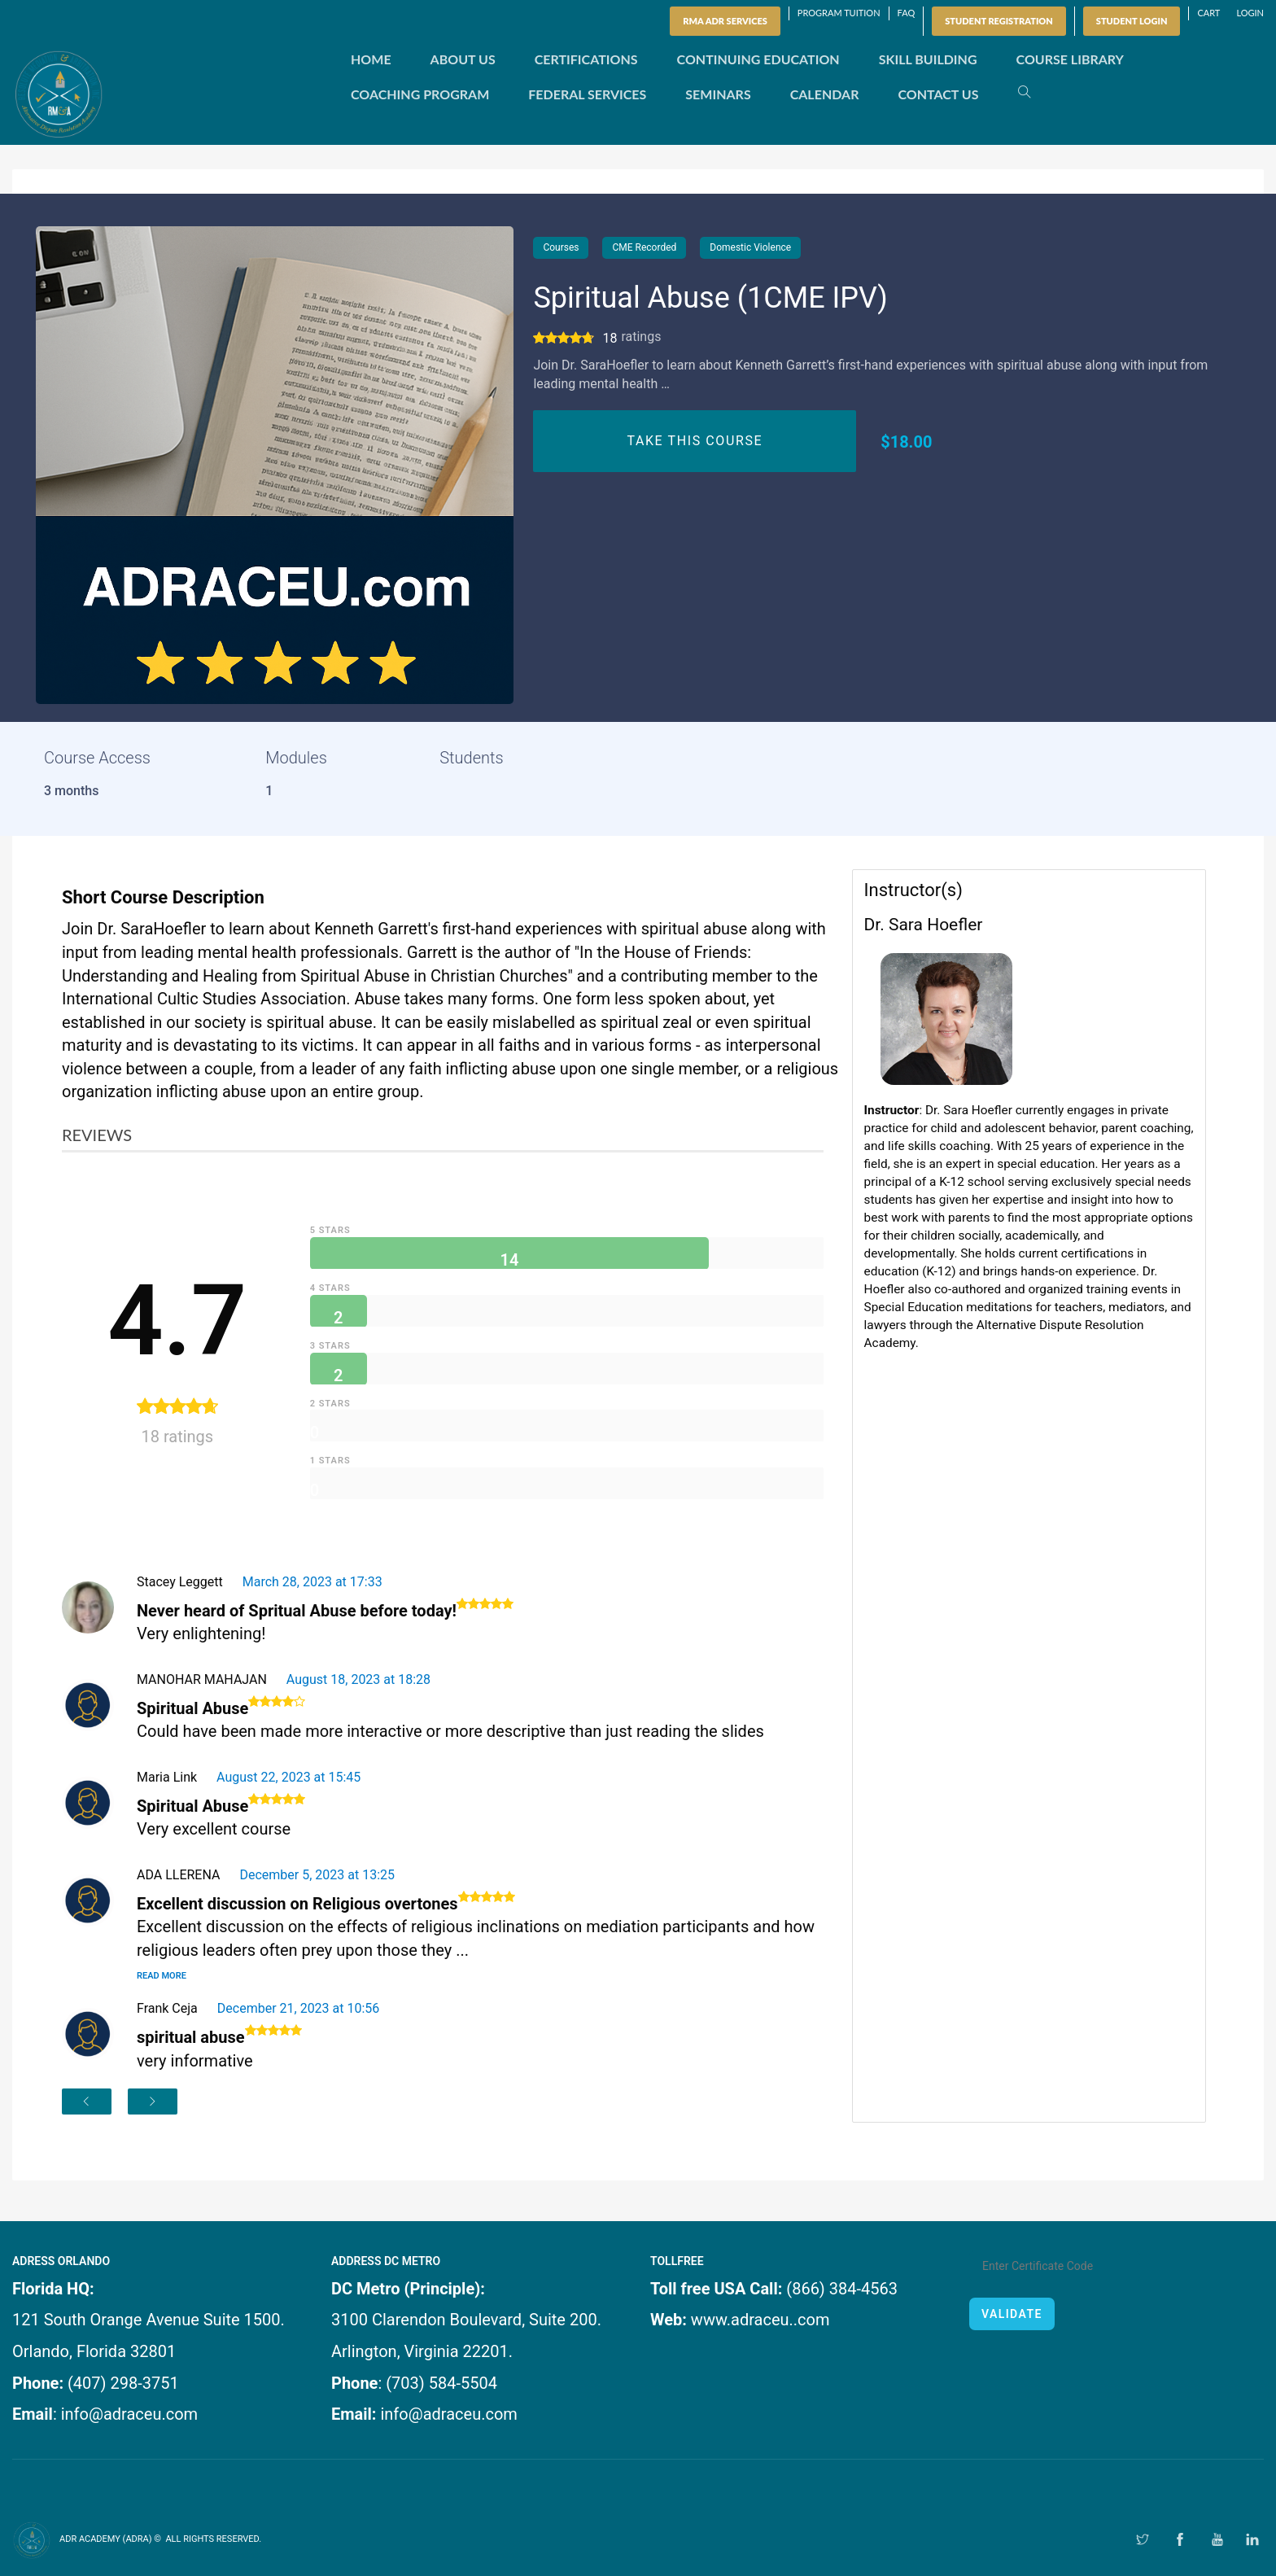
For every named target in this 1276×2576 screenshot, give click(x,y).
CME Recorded (644, 247)
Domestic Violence (750, 247)
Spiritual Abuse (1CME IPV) (710, 298)
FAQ (906, 12)
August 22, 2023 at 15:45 (288, 1777)
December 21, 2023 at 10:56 (298, 2008)
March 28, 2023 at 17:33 (312, 1582)
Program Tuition (839, 12)
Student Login (1132, 20)
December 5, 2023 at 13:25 (317, 1875)
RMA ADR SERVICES (725, 20)
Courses (561, 247)
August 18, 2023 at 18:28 (358, 1679)
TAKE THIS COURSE (695, 440)
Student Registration (999, 20)
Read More (161, 1975)
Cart (1208, 12)
